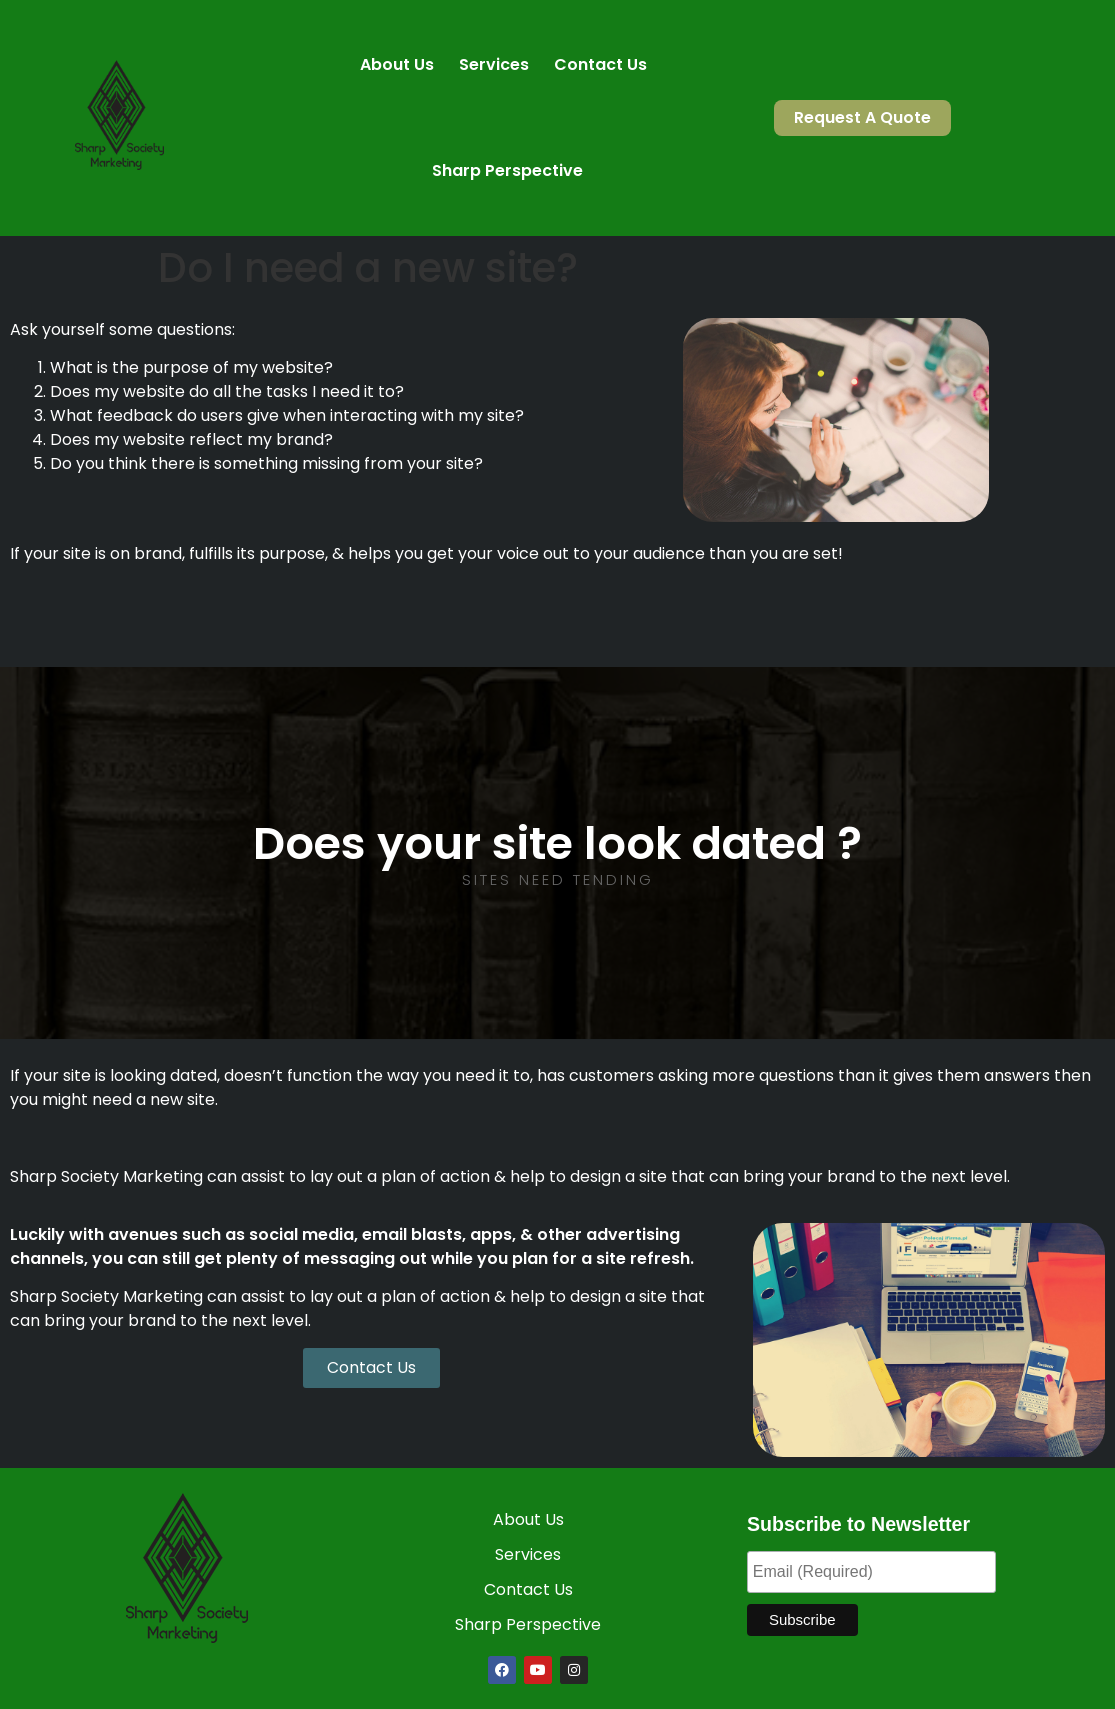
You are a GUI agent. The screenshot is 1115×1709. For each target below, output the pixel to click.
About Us (397, 64)
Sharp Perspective (507, 170)
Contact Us (600, 64)
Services (494, 64)
